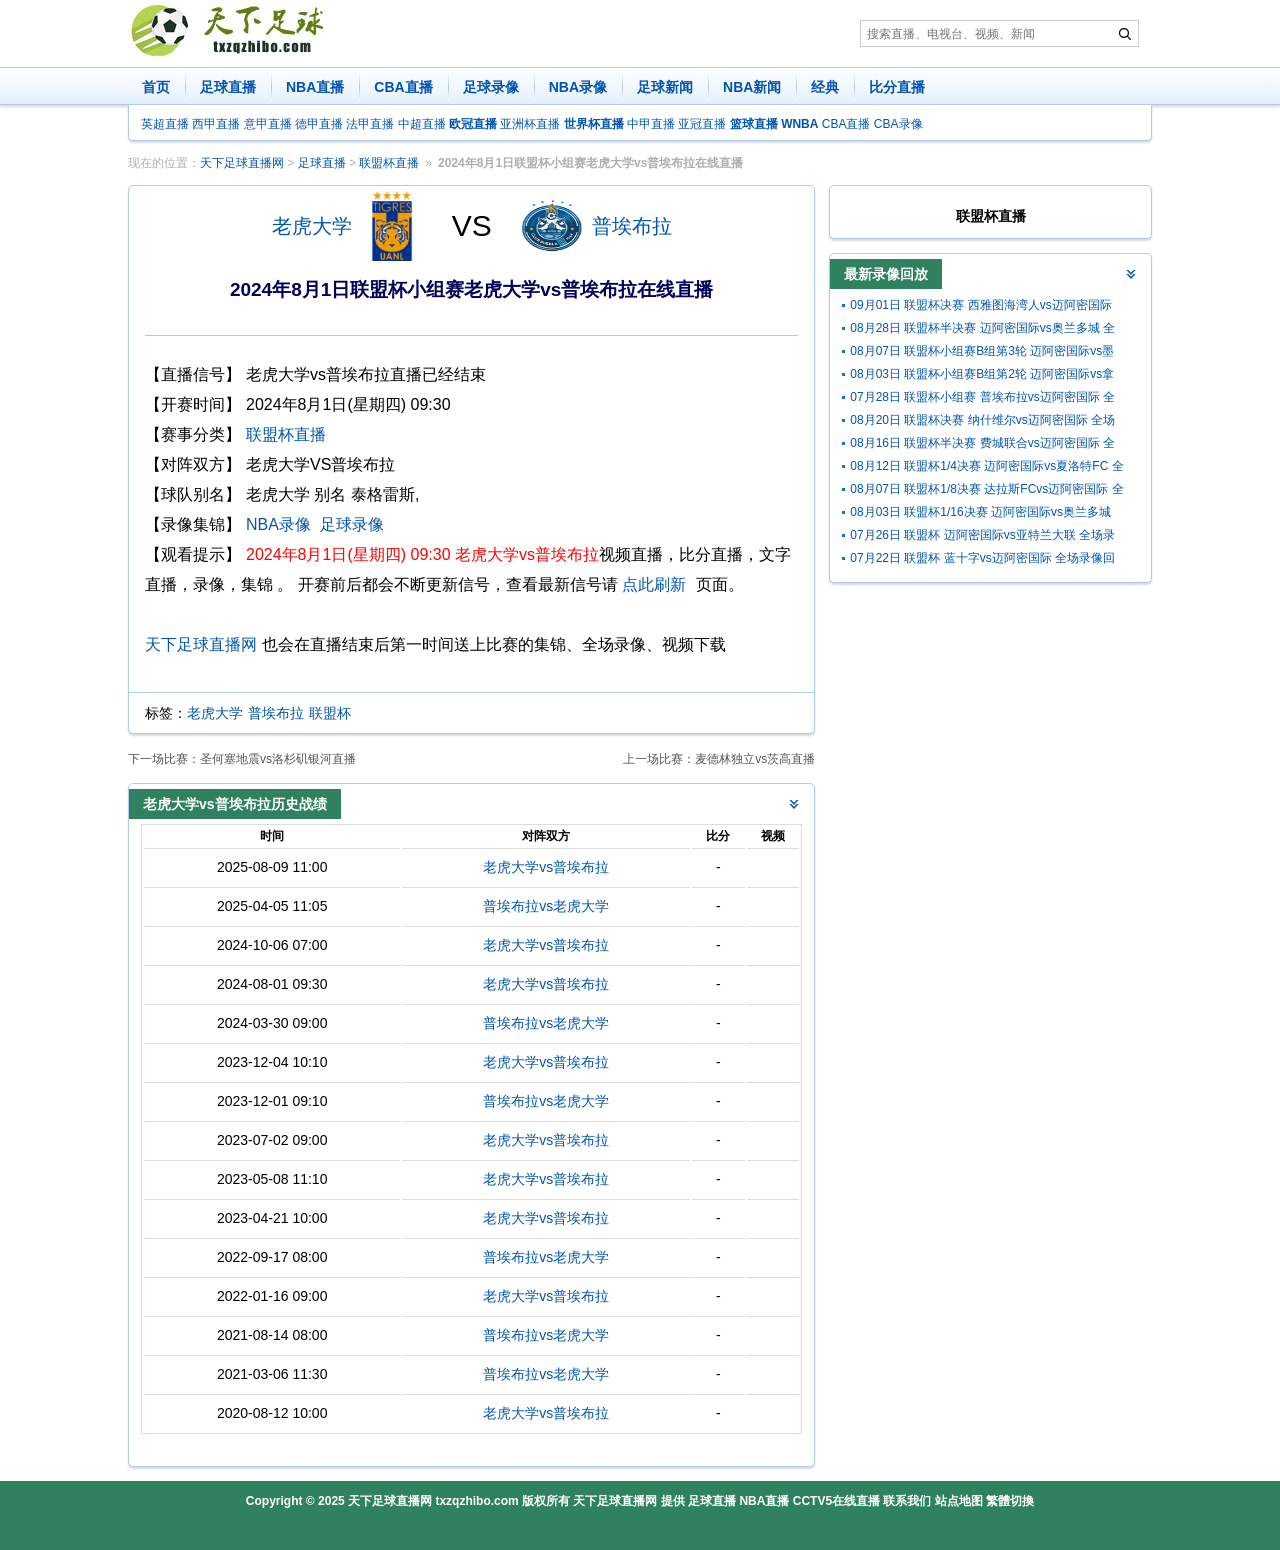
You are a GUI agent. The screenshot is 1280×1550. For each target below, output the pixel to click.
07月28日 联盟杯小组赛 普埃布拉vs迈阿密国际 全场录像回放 (982, 399)
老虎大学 (312, 226)
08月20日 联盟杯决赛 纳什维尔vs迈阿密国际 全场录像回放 (982, 422)
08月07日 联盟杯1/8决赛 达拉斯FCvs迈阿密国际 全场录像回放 (986, 491)
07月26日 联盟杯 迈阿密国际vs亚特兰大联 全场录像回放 (982, 537)
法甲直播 (370, 124)
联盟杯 (330, 713)
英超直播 (165, 124)
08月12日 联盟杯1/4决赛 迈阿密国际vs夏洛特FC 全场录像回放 (986, 468)
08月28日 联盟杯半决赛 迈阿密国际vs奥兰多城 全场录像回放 (982, 330)
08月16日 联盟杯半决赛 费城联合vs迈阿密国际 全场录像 (982, 445)
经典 (825, 87)
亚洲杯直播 (530, 124)
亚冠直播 (702, 124)
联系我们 (907, 1501)
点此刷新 (654, 584)
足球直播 (228, 87)
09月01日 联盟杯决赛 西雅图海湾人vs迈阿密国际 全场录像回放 (980, 307)
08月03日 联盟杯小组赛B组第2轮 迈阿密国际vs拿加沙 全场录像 (982, 376)
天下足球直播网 (242, 163)
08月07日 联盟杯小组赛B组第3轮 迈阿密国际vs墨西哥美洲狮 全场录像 (982, 353)
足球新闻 (665, 87)
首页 (156, 87)
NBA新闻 (752, 87)
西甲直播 (216, 124)
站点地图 (959, 1501)
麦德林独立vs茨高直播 (755, 759)
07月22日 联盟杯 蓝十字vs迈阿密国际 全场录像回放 (982, 560)
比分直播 (897, 87)
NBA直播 (315, 87)
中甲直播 (651, 124)
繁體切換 (1010, 1501)
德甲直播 (319, 124)
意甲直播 (268, 124)
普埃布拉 (632, 226)
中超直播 (422, 124)
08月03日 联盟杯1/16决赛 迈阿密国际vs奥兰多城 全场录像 (980, 514)
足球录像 (491, 87)
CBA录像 (898, 124)
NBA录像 (578, 87)
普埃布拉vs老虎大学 (546, 906)
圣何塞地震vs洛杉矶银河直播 (278, 759)
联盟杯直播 (389, 163)
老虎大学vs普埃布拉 (546, 867)
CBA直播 (403, 87)
